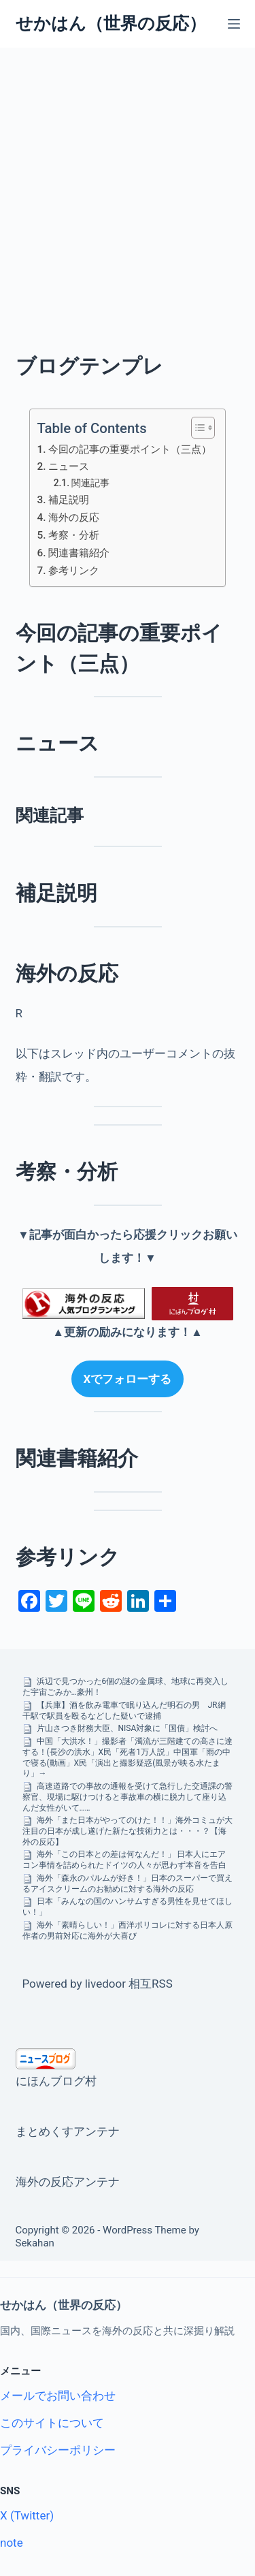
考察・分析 (73, 535)
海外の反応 (73, 517)
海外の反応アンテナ (68, 2182)
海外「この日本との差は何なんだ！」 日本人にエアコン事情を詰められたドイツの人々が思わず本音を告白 (124, 1859)
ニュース (68, 466)
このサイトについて (52, 2423)
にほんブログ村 (56, 2081)
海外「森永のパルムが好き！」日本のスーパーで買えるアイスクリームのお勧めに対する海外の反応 (127, 1883)
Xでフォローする (128, 1379)
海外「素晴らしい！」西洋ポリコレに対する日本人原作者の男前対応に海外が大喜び (127, 1930)
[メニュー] (234, 24)
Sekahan (35, 2243)
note (11, 2542)
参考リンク (73, 571)
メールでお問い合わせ (58, 2395)
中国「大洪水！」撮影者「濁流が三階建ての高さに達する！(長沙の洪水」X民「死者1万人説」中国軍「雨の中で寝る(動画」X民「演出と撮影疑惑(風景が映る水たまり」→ (127, 1757)
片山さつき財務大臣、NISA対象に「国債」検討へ (127, 1728)
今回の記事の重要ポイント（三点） (129, 449)
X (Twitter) (27, 2515)
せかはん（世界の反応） (111, 23)
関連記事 (90, 482)
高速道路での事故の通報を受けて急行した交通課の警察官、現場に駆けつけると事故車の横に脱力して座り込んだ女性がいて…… (127, 1796)
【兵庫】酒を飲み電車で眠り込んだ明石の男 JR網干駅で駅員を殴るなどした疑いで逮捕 (124, 1710)
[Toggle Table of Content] (196, 427)
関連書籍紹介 (78, 553)
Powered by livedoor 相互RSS (97, 1983)
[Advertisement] (127, 182)
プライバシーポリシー (58, 2450)
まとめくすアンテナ (68, 2131)
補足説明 (68, 500)
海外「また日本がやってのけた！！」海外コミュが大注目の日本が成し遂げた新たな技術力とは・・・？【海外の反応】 (127, 1830)
